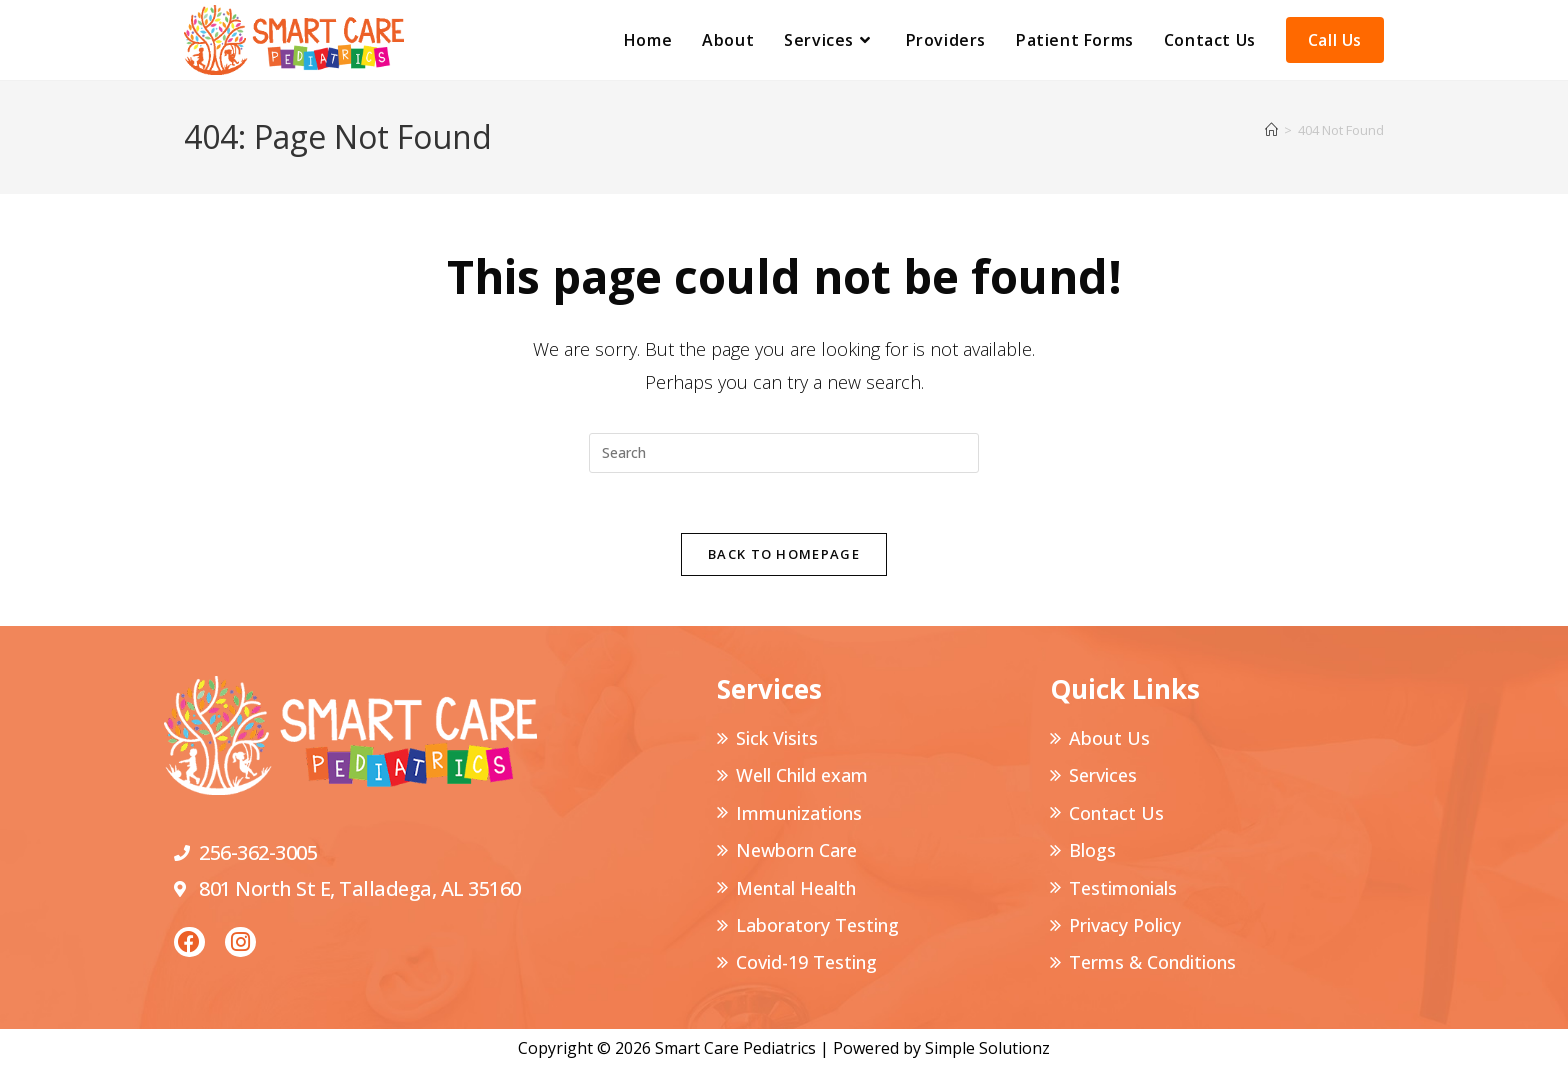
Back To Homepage (784, 554)
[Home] (1271, 130)
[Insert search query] (784, 453)
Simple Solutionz (987, 1048)
